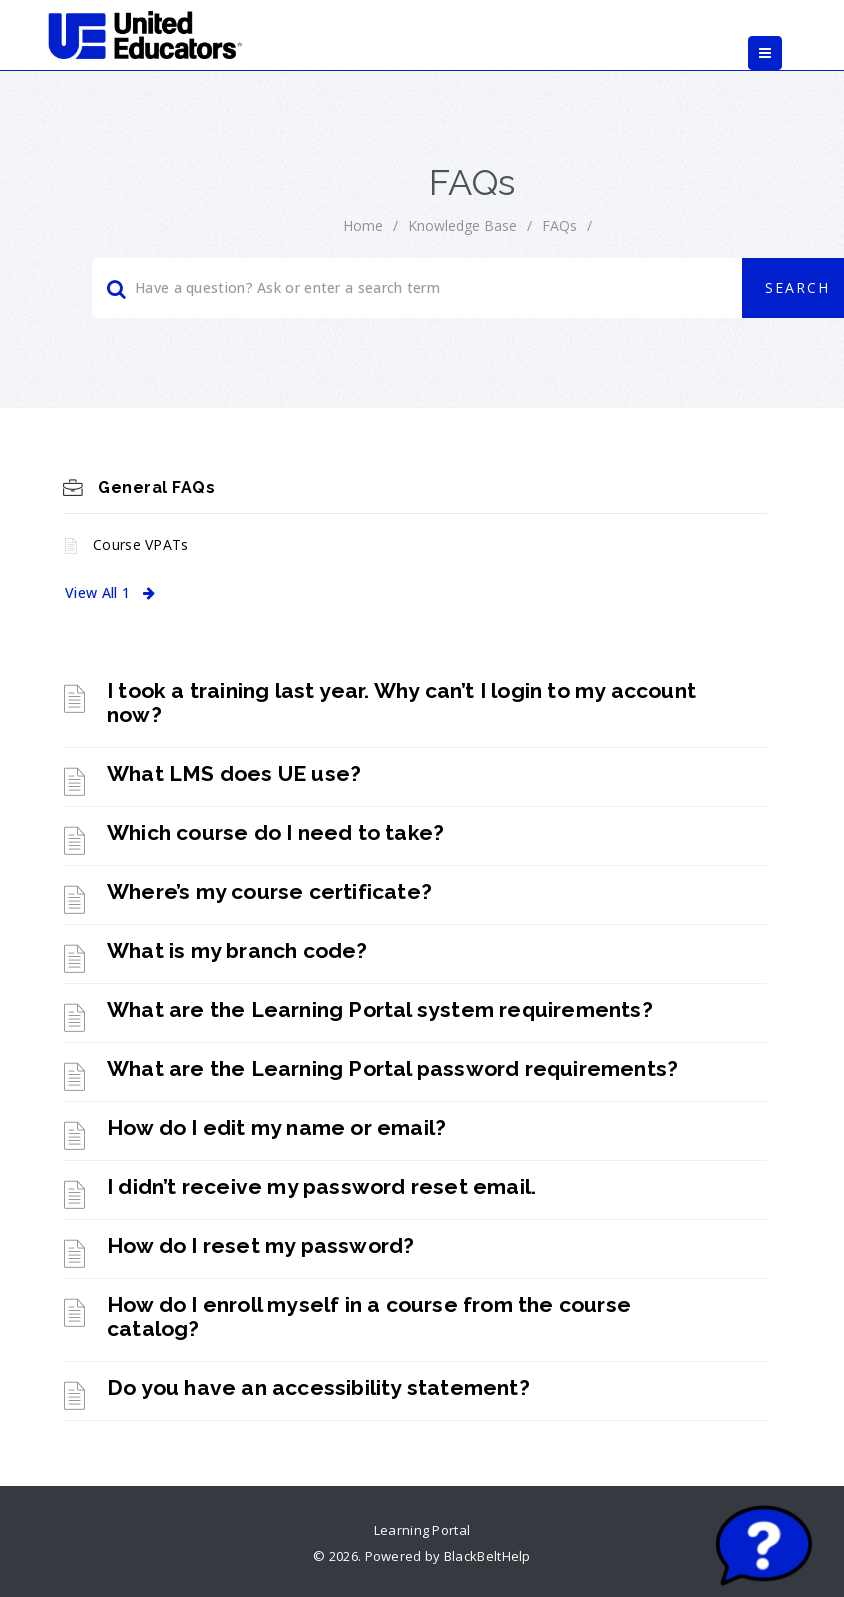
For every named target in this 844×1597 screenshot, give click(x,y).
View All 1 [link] (110, 592)
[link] (146, 35)
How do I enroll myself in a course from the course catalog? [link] (369, 1316)
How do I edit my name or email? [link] (276, 1127)
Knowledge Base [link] (462, 225)
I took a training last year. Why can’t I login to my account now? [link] (401, 702)
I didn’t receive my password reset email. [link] (321, 1186)
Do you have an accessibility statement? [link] (318, 1387)
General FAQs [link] (156, 487)
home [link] (363, 225)
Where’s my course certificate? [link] (269, 891)
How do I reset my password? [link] (260, 1245)
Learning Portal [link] (422, 1530)
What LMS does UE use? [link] (234, 773)
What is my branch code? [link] (237, 950)
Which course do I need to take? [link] (275, 832)
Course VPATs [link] (141, 544)
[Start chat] (764, 1547)
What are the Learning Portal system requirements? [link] (380, 1009)
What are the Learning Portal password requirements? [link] (392, 1068)
